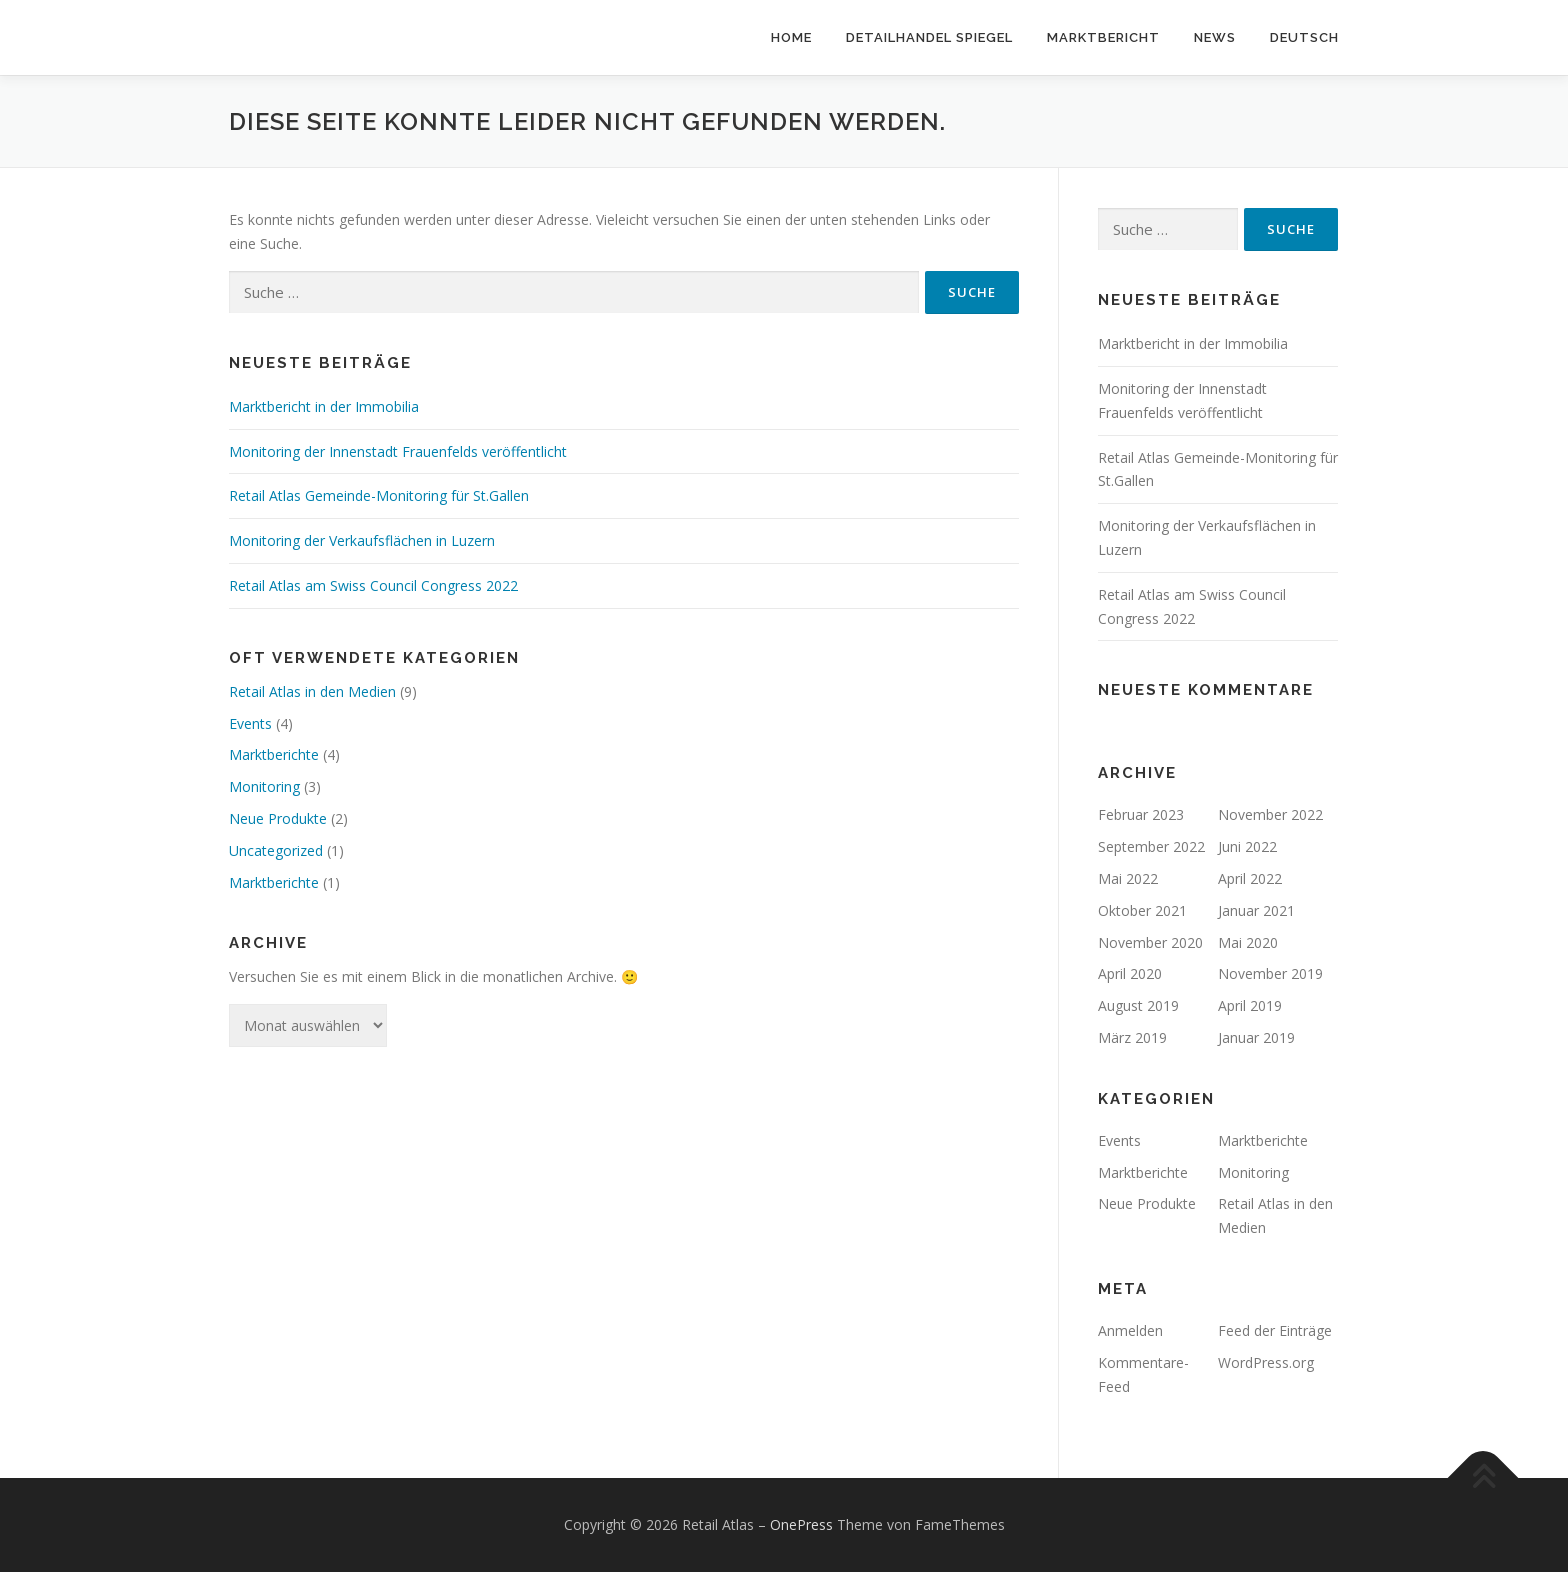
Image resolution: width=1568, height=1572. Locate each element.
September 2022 (1151, 846)
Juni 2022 (1247, 846)
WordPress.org (1266, 1362)
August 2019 (1138, 1005)
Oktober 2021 (1142, 910)
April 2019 (1250, 1005)
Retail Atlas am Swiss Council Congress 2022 (373, 585)
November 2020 (1150, 942)
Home (791, 37)
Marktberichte (274, 754)
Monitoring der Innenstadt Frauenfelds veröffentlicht (398, 451)
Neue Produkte (278, 818)
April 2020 (1130, 973)
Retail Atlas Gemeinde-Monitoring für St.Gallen (379, 495)
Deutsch (1304, 37)
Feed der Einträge (1275, 1330)
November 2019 (1270, 973)
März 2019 (1132, 1037)
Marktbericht (1103, 37)
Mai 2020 (1248, 942)
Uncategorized (276, 850)
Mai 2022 (1128, 878)
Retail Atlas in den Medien (312, 691)
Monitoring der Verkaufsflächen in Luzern (362, 540)
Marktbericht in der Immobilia (324, 406)
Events (250, 723)
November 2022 (1270, 814)
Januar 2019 (1256, 1037)
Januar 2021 (1256, 910)
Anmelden (1130, 1330)
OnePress (801, 1524)
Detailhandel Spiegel (929, 37)
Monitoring (264, 786)
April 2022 (1250, 878)
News (1215, 37)
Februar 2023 (1141, 814)
